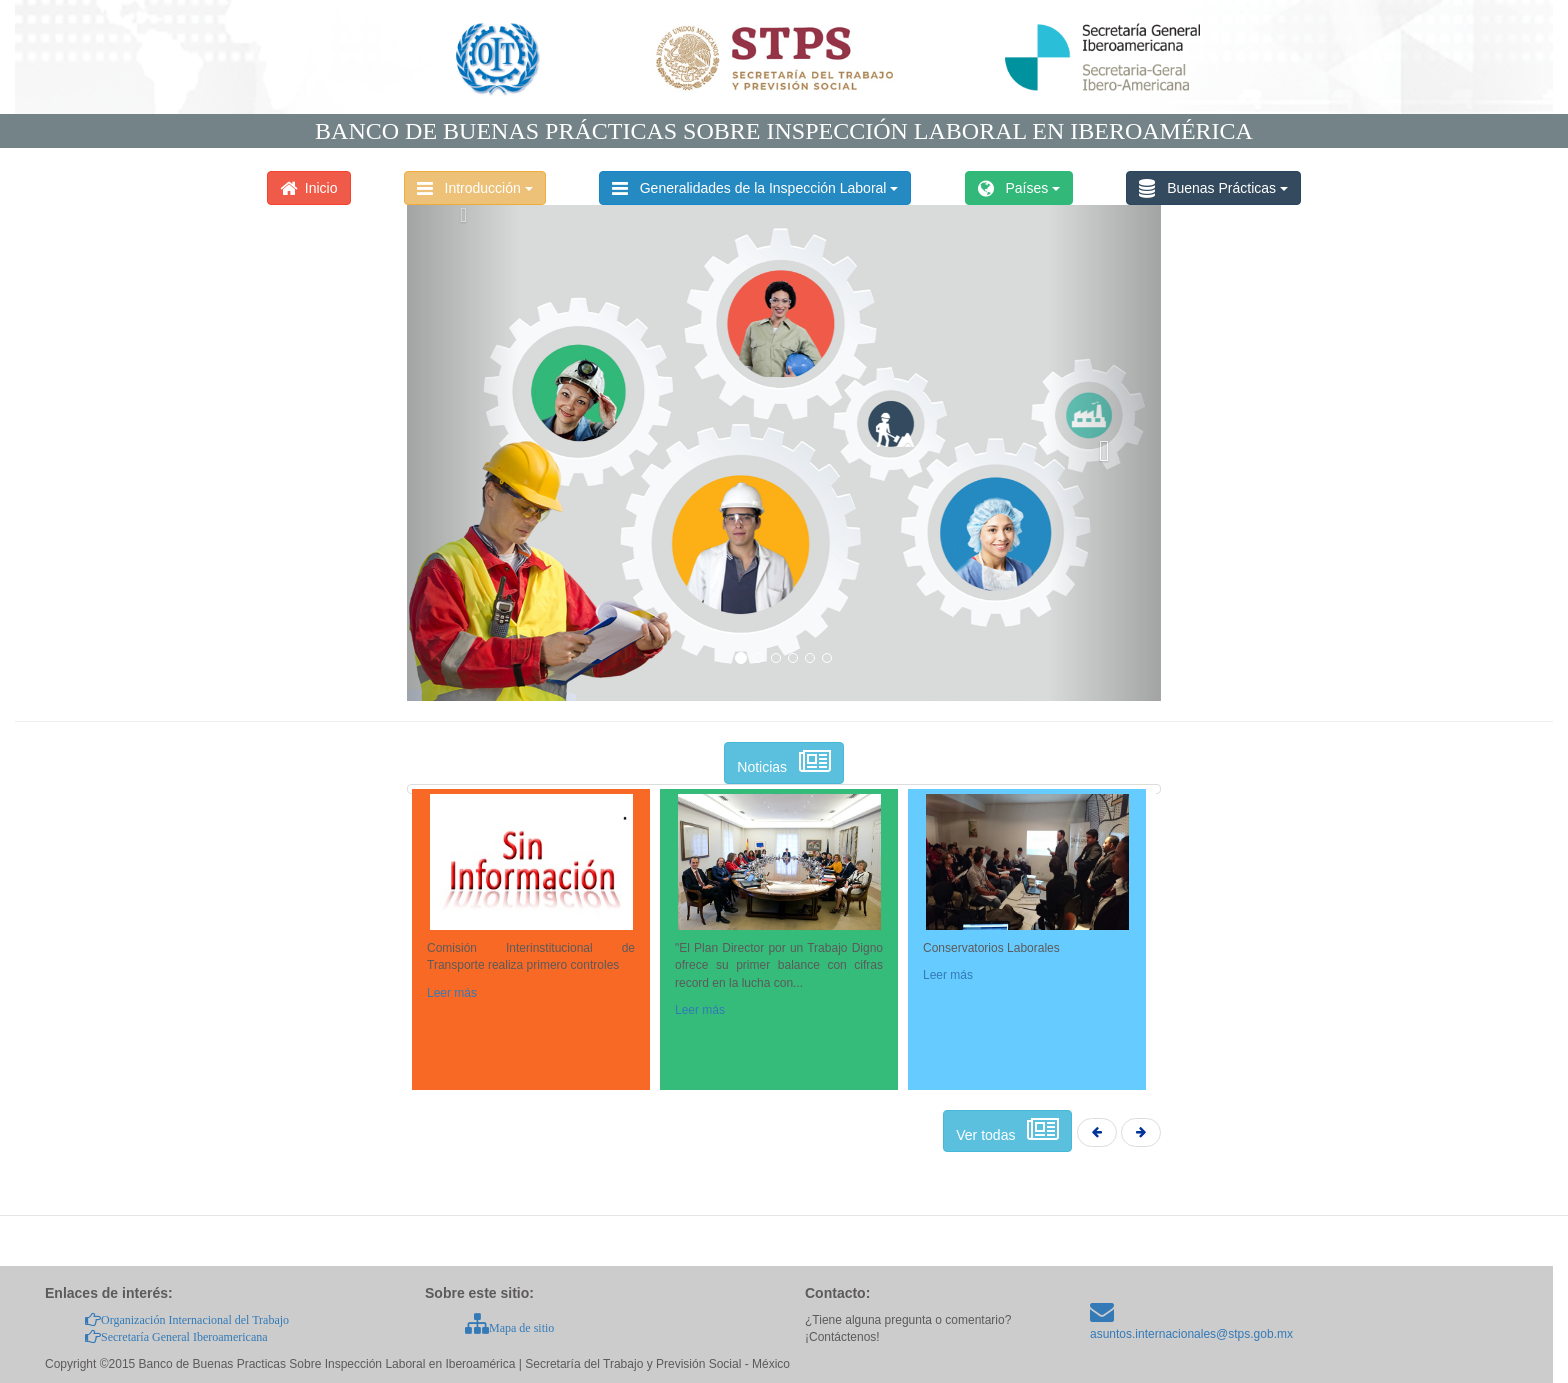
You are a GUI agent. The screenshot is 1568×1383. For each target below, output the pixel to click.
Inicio (308, 188)
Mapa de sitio (509, 1328)
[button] (463, 450)
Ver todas (1007, 1131)
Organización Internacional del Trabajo (187, 1320)
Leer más (452, 993)
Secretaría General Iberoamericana (176, 1337)
